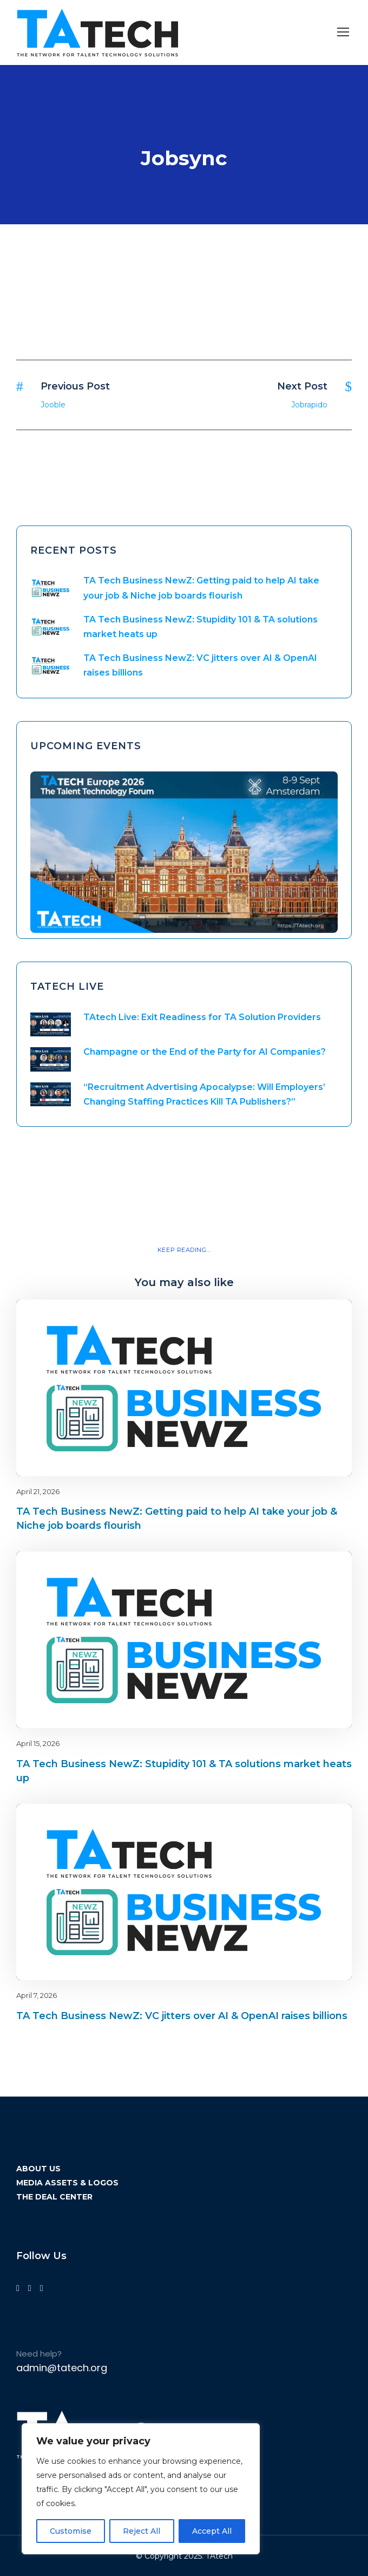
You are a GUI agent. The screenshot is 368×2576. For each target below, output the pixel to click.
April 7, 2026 (36, 1995)
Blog (305, 1318)
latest (324, 1318)
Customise (70, 2531)
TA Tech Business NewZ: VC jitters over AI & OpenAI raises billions (181, 2016)
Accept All (212, 2531)
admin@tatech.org (61, 2367)
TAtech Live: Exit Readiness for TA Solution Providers (202, 1017)
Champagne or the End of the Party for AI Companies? (204, 1052)
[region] (141, 2488)
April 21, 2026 (38, 1491)
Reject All (141, 2531)
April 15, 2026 (38, 1743)
